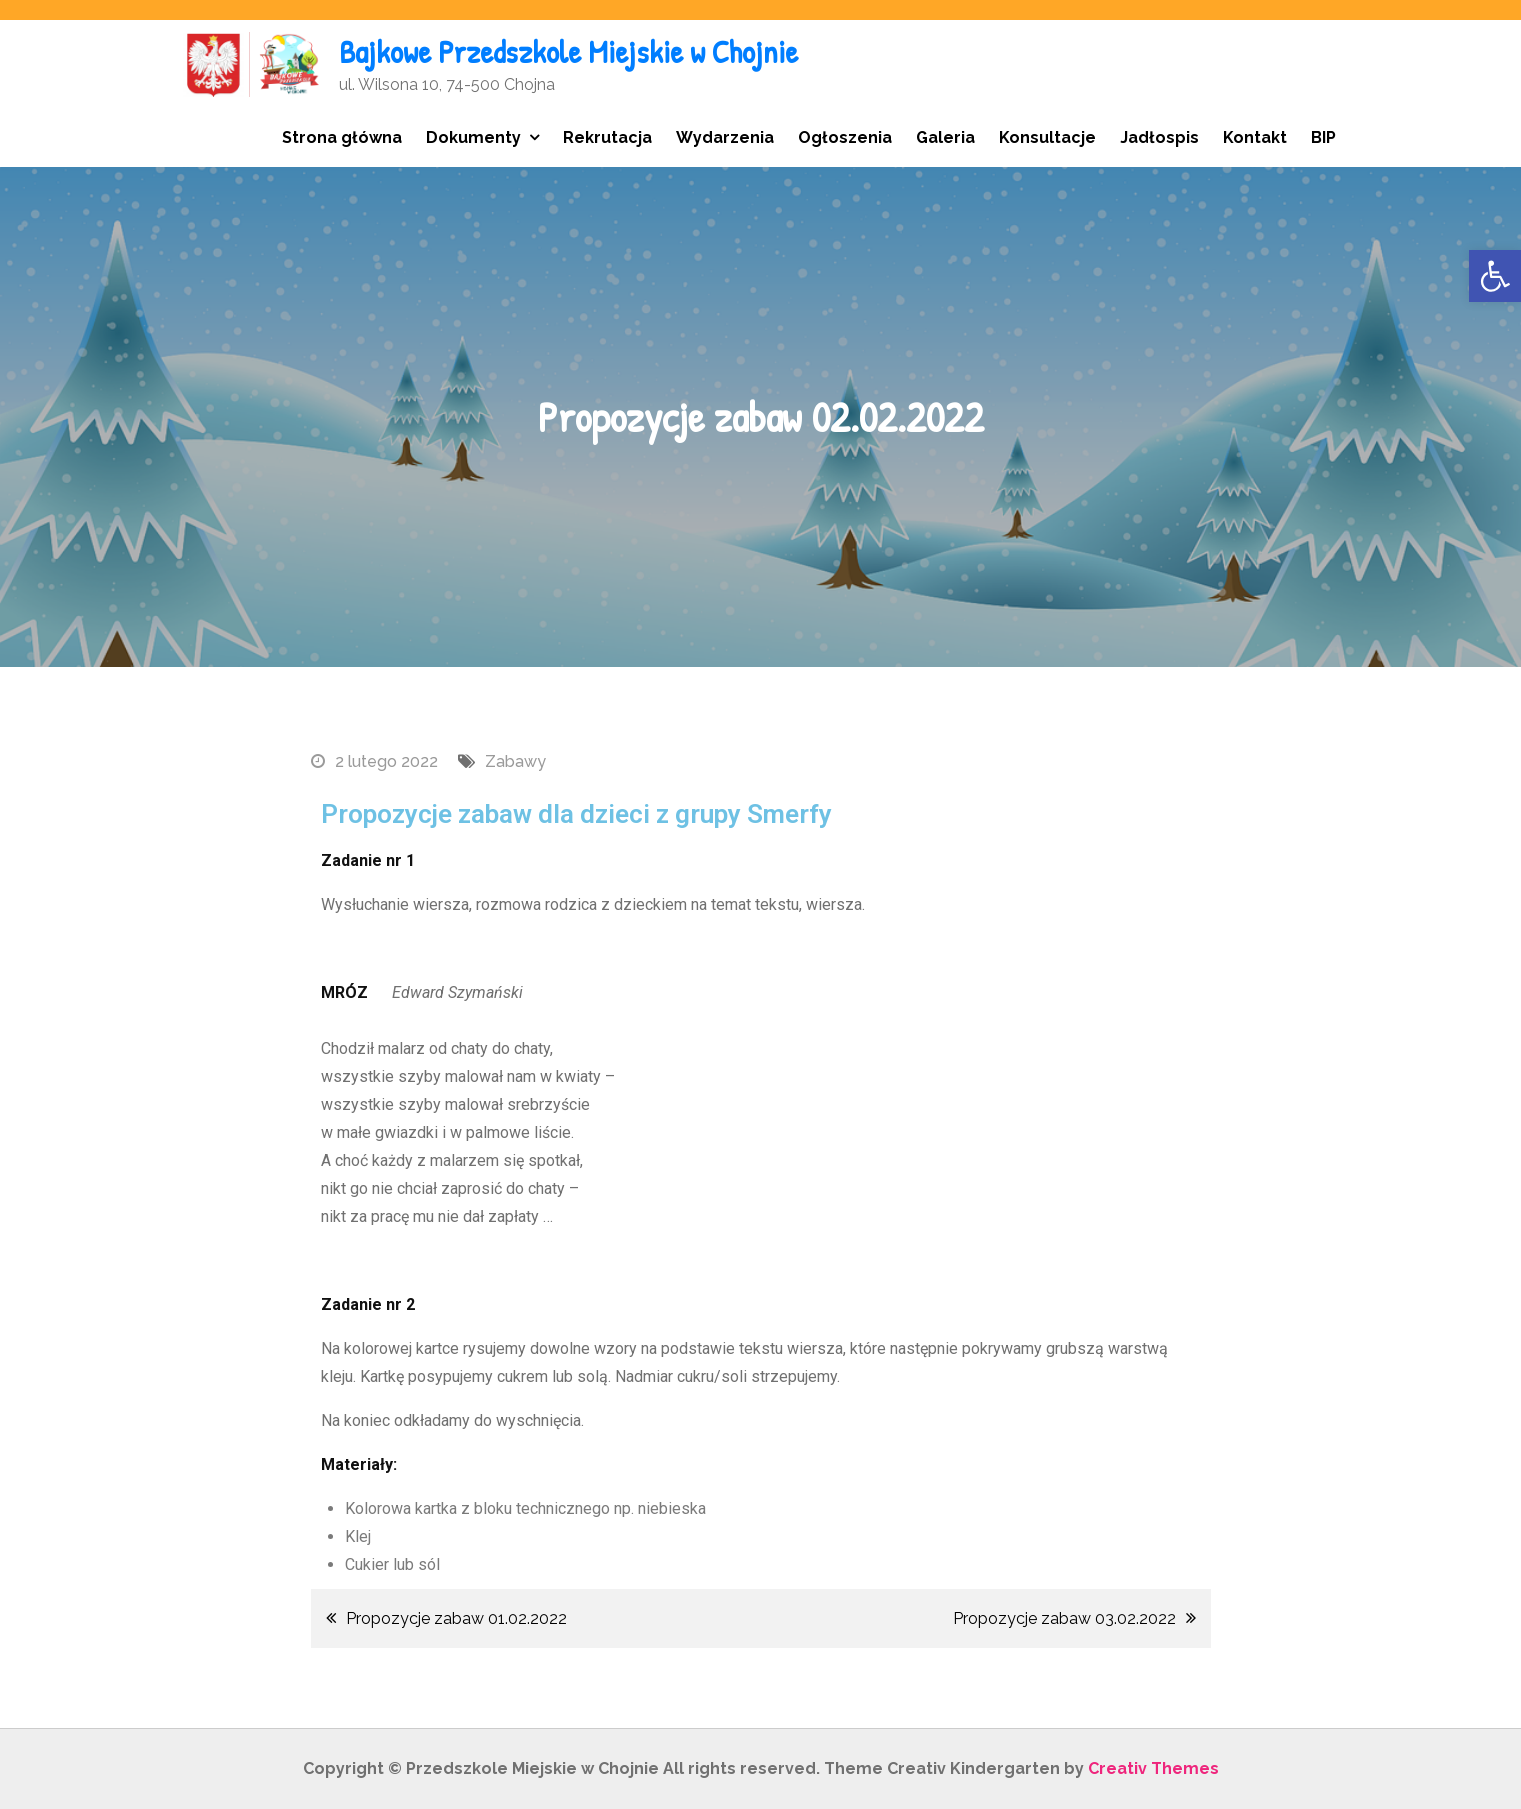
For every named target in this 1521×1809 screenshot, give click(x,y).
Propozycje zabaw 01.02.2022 (456, 1618)
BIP (1323, 137)
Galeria (945, 137)
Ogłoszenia (845, 137)
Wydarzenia (725, 137)
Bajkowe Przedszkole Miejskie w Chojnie (568, 51)
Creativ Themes (1153, 1768)
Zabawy (515, 761)
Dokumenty (473, 137)
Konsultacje (1047, 137)
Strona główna (342, 137)
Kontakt (1255, 137)
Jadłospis (1159, 137)
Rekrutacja (607, 137)
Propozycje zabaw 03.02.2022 (1064, 1618)
